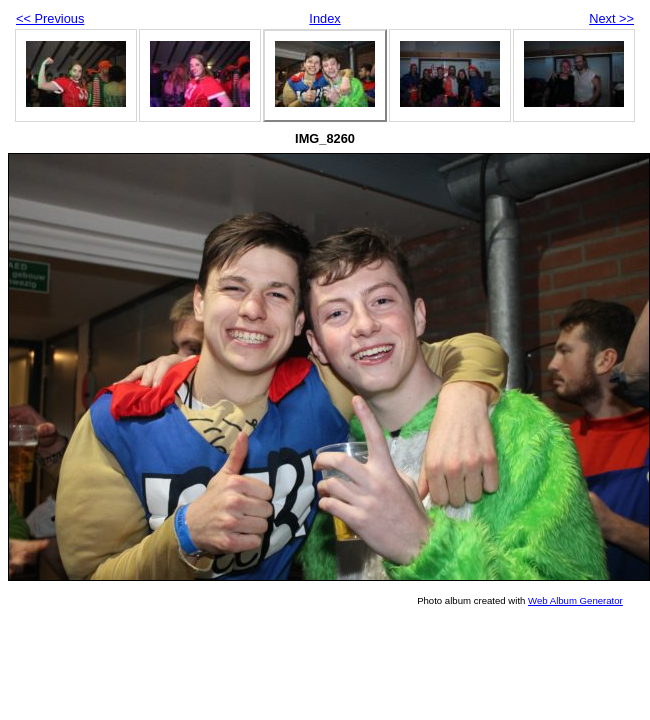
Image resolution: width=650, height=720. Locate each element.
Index (324, 18)
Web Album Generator (575, 600)
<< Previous (50, 18)
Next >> (611, 18)
